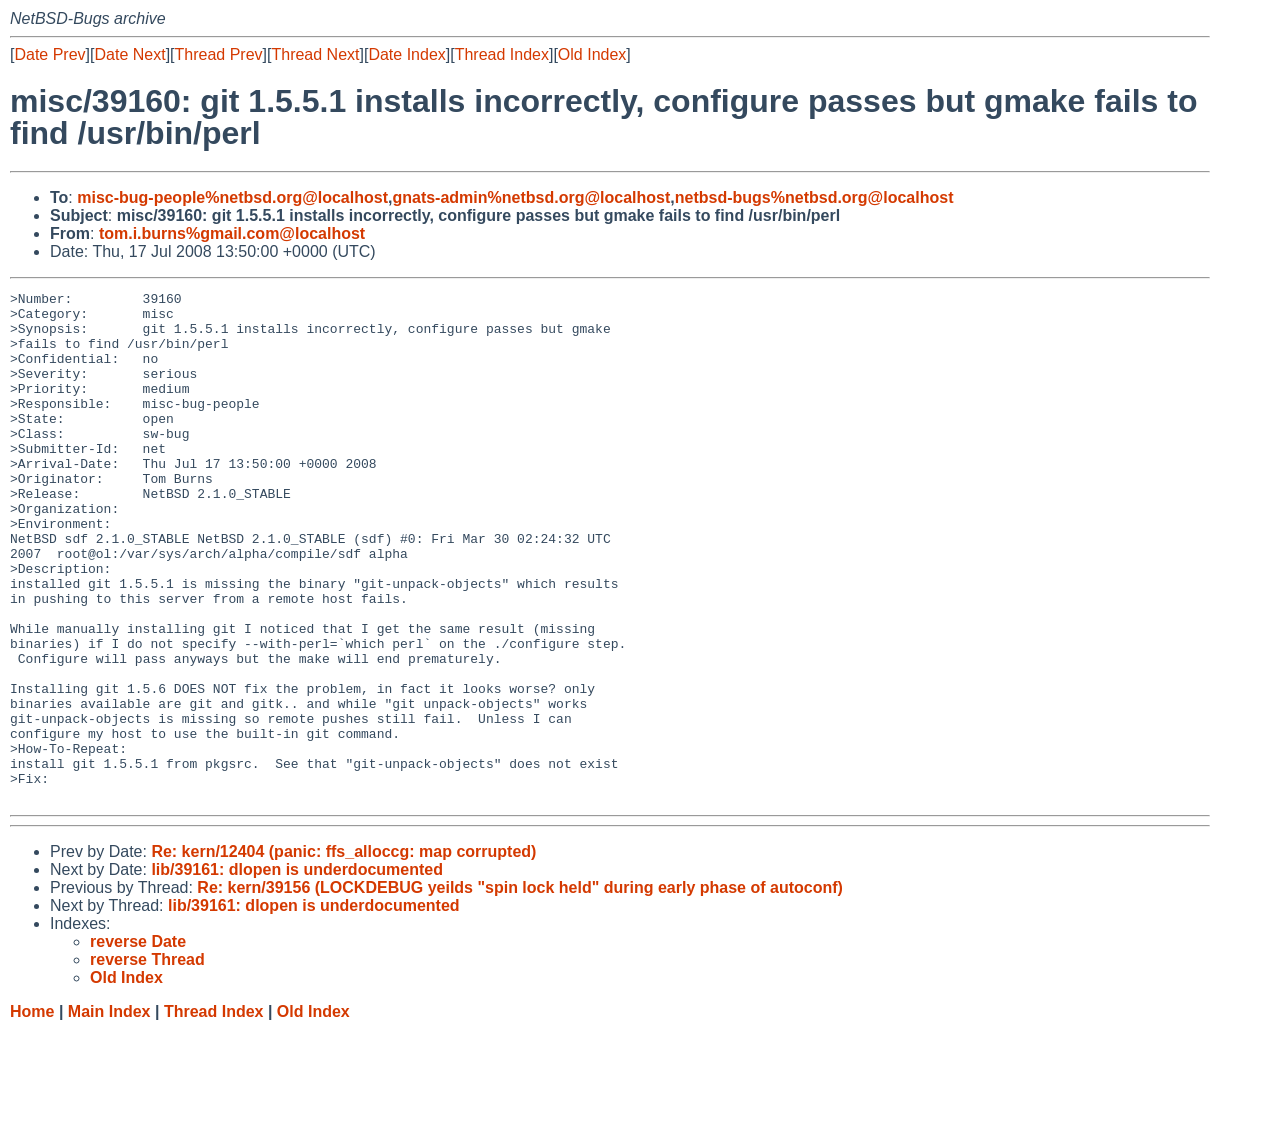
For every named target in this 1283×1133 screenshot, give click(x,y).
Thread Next (315, 54)
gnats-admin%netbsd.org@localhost (531, 197)
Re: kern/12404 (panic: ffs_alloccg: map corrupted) (343, 953)
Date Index (406, 54)
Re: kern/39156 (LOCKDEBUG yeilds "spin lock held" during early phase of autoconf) (520, 989)
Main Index (109, 1113)
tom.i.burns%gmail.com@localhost (232, 233)
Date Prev (49, 54)
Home (32, 1113)
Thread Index (502, 54)
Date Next (129, 54)
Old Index (592, 54)
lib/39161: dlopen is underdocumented (297, 971)
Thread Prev (219, 54)
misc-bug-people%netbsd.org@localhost (232, 197)
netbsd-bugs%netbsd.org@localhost (814, 197)
